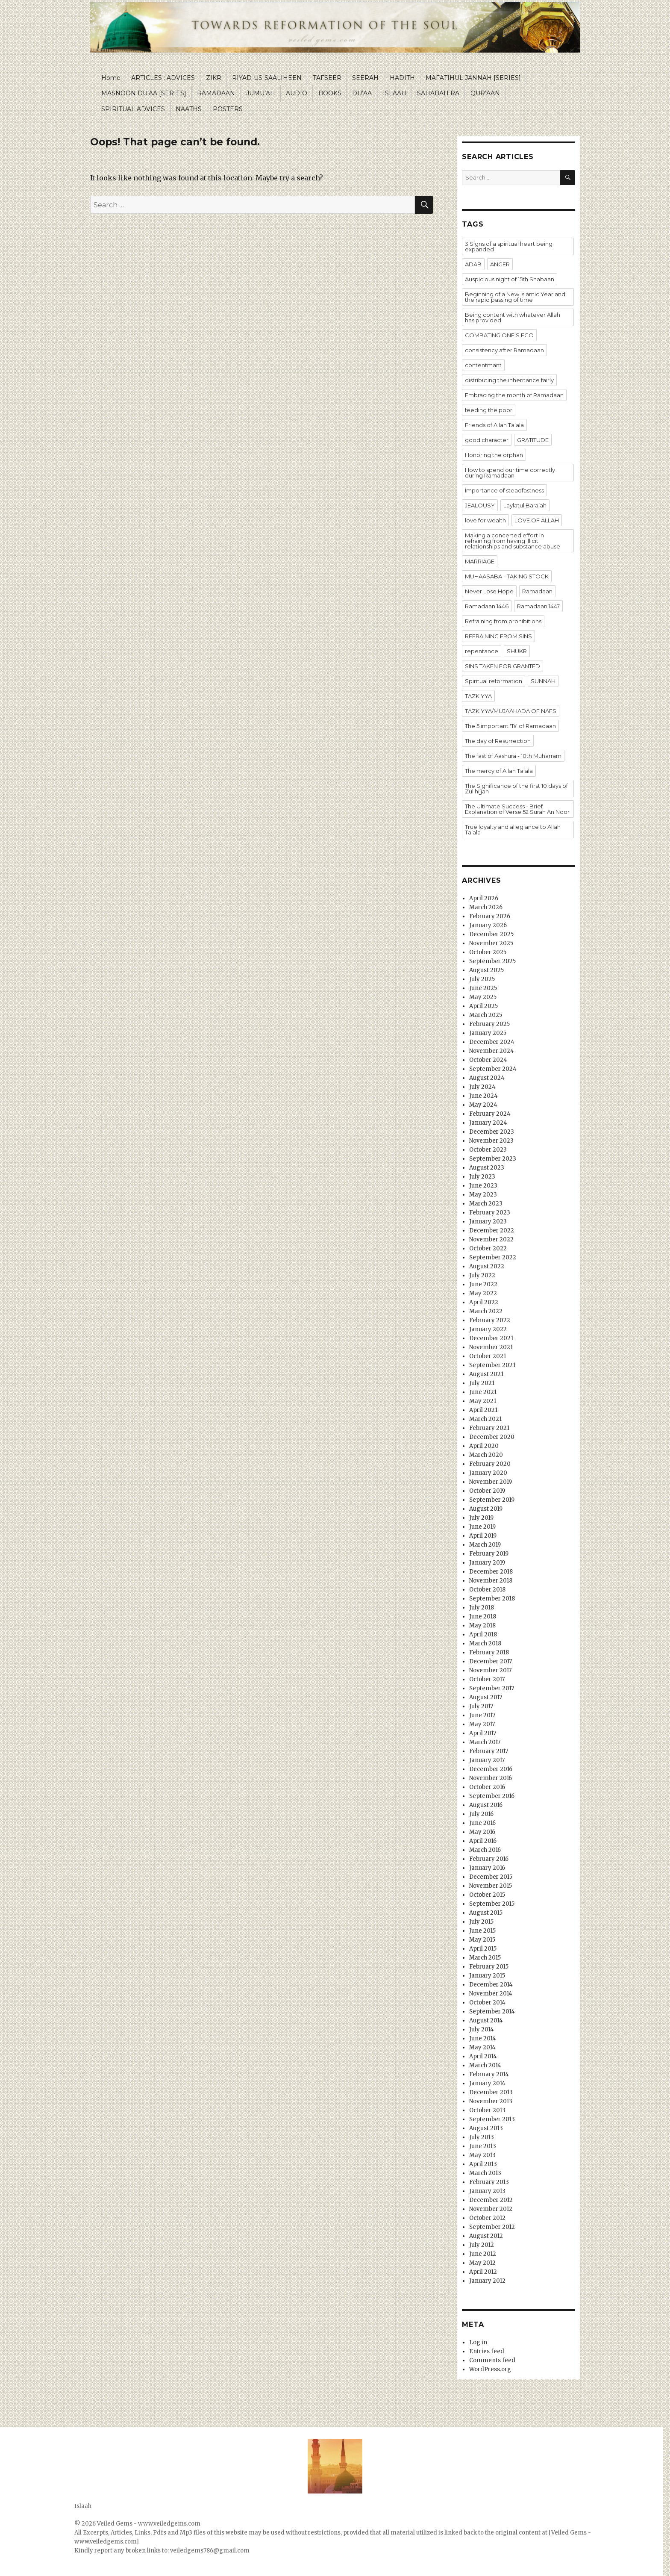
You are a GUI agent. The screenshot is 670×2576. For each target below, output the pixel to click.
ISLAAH (394, 93)
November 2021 (491, 1347)
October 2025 (487, 952)
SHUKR (517, 651)
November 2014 (490, 1993)
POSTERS (228, 109)
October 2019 (487, 1490)
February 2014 (489, 2074)
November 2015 (490, 1885)
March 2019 (485, 1544)
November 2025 (491, 943)
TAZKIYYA (478, 696)
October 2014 (487, 2002)
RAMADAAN (216, 93)
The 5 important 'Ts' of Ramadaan (510, 725)
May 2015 (482, 1939)
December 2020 (491, 1437)
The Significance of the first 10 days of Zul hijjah (516, 788)
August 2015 (485, 1912)
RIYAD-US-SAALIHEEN (267, 78)
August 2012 (486, 2236)
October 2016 (487, 1787)
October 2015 (487, 1894)
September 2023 (492, 1158)
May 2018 (482, 1625)
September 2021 (492, 1365)
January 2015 (487, 1975)
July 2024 (482, 1087)
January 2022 (488, 1329)
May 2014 (482, 2047)
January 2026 (488, 925)
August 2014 (486, 2020)
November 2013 (490, 2101)
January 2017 (487, 1760)
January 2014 (487, 2083)
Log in (478, 2342)
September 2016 (491, 1796)
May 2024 (483, 1104)
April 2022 (483, 1302)
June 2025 (483, 988)
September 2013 (492, 2119)
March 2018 (485, 1643)
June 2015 (482, 1930)
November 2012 (490, 2209)
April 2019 (483, 1535)
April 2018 (483, 1634)
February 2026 (489, 916)
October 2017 (487, 1679)
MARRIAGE (479, 561)
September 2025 (492, 961)
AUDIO (296, 93)
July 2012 (481, 2245)
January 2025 (487, 1033)
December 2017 (490, 1661)
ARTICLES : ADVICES (163, 78)
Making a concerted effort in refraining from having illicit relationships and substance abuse (512, 541)
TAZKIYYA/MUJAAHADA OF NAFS (510, 710)
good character (486, 439)
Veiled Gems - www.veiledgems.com (148, 2523)
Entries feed (486, 2351)
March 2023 (485, 1203)
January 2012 (487, 2280)
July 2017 (481, 1706)
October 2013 (487, 2110)
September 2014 (492, 2011)
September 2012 (492, 2227)
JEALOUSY (480, 505)
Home (110, 78)
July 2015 (481, 1921)
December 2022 (491, 1230)
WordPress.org (490, 2369)
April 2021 (483, 1410)
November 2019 (490, 1481)
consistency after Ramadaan (504, 350)
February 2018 (489, 1652)
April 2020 (484, 1446)
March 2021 (485, 1419)
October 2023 (488, 1149)
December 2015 (490, 1876)
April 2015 (483, 1948)
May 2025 (483, 997)
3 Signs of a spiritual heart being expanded (508, 246)
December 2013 (491, 2092)
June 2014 (482, 2038)
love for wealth (485, 520)
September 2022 (492, 1257)
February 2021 (489, 1428)
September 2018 (492, 1598)
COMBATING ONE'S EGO (499, 335)
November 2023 (491, 1140)
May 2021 (482, 1401)
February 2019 (488, 1553)
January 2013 (487, 2191)
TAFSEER (327, 78)
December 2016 (490, 1769)
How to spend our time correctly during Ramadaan (510, 472)
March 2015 (485, 1957)
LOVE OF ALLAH (536, 520)
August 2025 (486, 970)
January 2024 (488, 1122)
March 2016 (485, 1850)
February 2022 (489, 1320)
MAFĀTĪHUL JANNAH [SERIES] (473, 78)
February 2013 (489, 2182)
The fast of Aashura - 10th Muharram (513, 755)
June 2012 (482, 2254)
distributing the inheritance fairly (509, 380)
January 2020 (488, 1473)
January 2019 (487, 1562)
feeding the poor (488, 410)
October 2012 (487, 2218)
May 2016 (482, 1832)
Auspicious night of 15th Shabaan (509, 279)
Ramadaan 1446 (486, 606)
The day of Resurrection (498, 740)
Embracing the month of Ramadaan (514, 395)
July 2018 (481, 1607)
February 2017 (488, 1751)
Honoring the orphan (494, 454)
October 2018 (487, 1589)
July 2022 (482, 1275)
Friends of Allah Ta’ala (494, 424)
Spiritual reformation (493, 681)
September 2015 (491, 1903)
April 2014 (483, 2056)
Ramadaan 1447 (538, 606)
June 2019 (482, 1526)
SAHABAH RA (438, 93)
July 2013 (481, 2137)
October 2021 (487, 1356)
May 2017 (482, 1724)
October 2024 (488, 1060)
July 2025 (482, 979)
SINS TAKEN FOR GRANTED (502, 666)
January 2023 (488, 1221)
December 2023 (491, 1131)
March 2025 (485, 1015)
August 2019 (485, 1508)
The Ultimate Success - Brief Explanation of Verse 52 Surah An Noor (517, 809)
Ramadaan (537, 591)
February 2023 (489, 1212)
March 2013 (485, 2173)
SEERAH (365, 78)
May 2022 (483, 1293)
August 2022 (486, 1266)
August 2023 (486, 1167)
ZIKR (213, 78)
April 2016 (483, 1841)
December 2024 (491, 1042)
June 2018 (482, 1616)
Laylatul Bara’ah (525, 505)
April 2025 (483, 1006)
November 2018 (490, 1580)
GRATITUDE (533, 439)
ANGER (500, 264)
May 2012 (482, 2263)
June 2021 (483, 1392)
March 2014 (485, 2065)
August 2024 (487, 1078)
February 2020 (490, 1464)
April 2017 (482, 1733)
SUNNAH (543, 681)
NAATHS (189, 109)
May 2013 (482, 2155)
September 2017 (491, 1688)
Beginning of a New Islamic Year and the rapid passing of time (515, 297)
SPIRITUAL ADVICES (133, 109)
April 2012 (483, 2271)
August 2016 (485, 1805)
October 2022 (488, 1248)
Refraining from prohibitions (503, 621)
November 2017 (490, 1670)
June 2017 (482, 1715)
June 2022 (483, 1284)
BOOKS (329, 93)
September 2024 (493, 1069)
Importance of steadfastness (504, 490)
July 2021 (481, 1383)
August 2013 (486, 2128)
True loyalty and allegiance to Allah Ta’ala (513, 829)
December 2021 (491, 1338)
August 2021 (486, 1374)
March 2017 (484, 1742)
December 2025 (491, 934)
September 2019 (491, 1499)
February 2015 (488, 1966)
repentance (481, 651)
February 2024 (490, 1113)
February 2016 (488, 1859)
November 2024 (491, 1051)
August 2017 (485, 1697)
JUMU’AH (260, 93)
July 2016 (481, 1814)
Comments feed (492, 2360)
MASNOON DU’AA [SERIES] (143, 93)
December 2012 (491, 2200)
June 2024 (483, 1095)
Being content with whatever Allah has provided (512, 317)
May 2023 (483, 1194)
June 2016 (482, 1823)
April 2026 (483, 898)
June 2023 (483, 1185)
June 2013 (482, 2146)
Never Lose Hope (489, 591)
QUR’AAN (485, 93)
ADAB (473, 264)
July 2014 (481, 2029)
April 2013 (483, 2164)
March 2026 (485, 907)
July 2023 (482, 1176)
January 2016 (487, 1868)
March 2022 (485, 1311)
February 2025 (489, 1024)
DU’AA (362, 93)
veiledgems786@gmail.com (210, 2550)
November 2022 (491, 1239)
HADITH (402, 78)
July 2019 (481, 1517)
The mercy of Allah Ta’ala (499, 770)
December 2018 (491, 1571)
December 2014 (491, 1984)
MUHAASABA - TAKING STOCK (507, 576)
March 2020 (486, 1455)
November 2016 (490, 1778)
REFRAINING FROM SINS (498, 636)
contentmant (483, 365)
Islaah (82, 2506)
